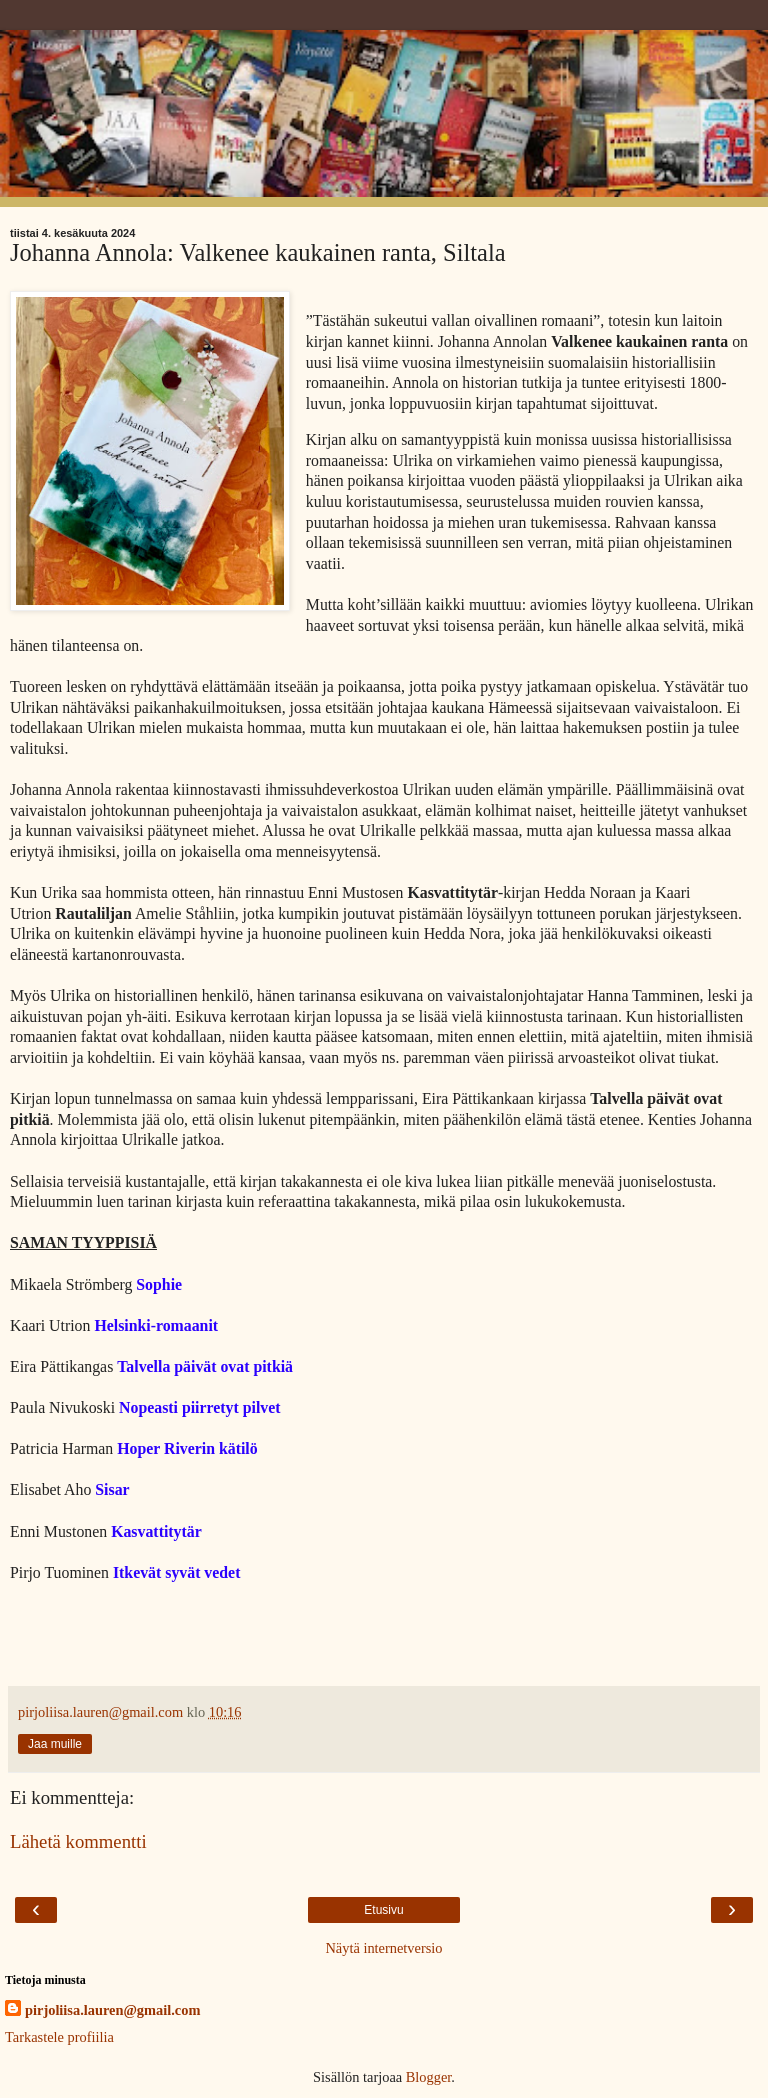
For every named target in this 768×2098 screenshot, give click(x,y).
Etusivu (383, 1910)
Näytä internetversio (383, 1948)
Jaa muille (55, 1744)
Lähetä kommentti (78, 1841)
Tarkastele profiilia (59, 2037)
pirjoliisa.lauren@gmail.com (112, 2010)
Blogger (429, 2077)
